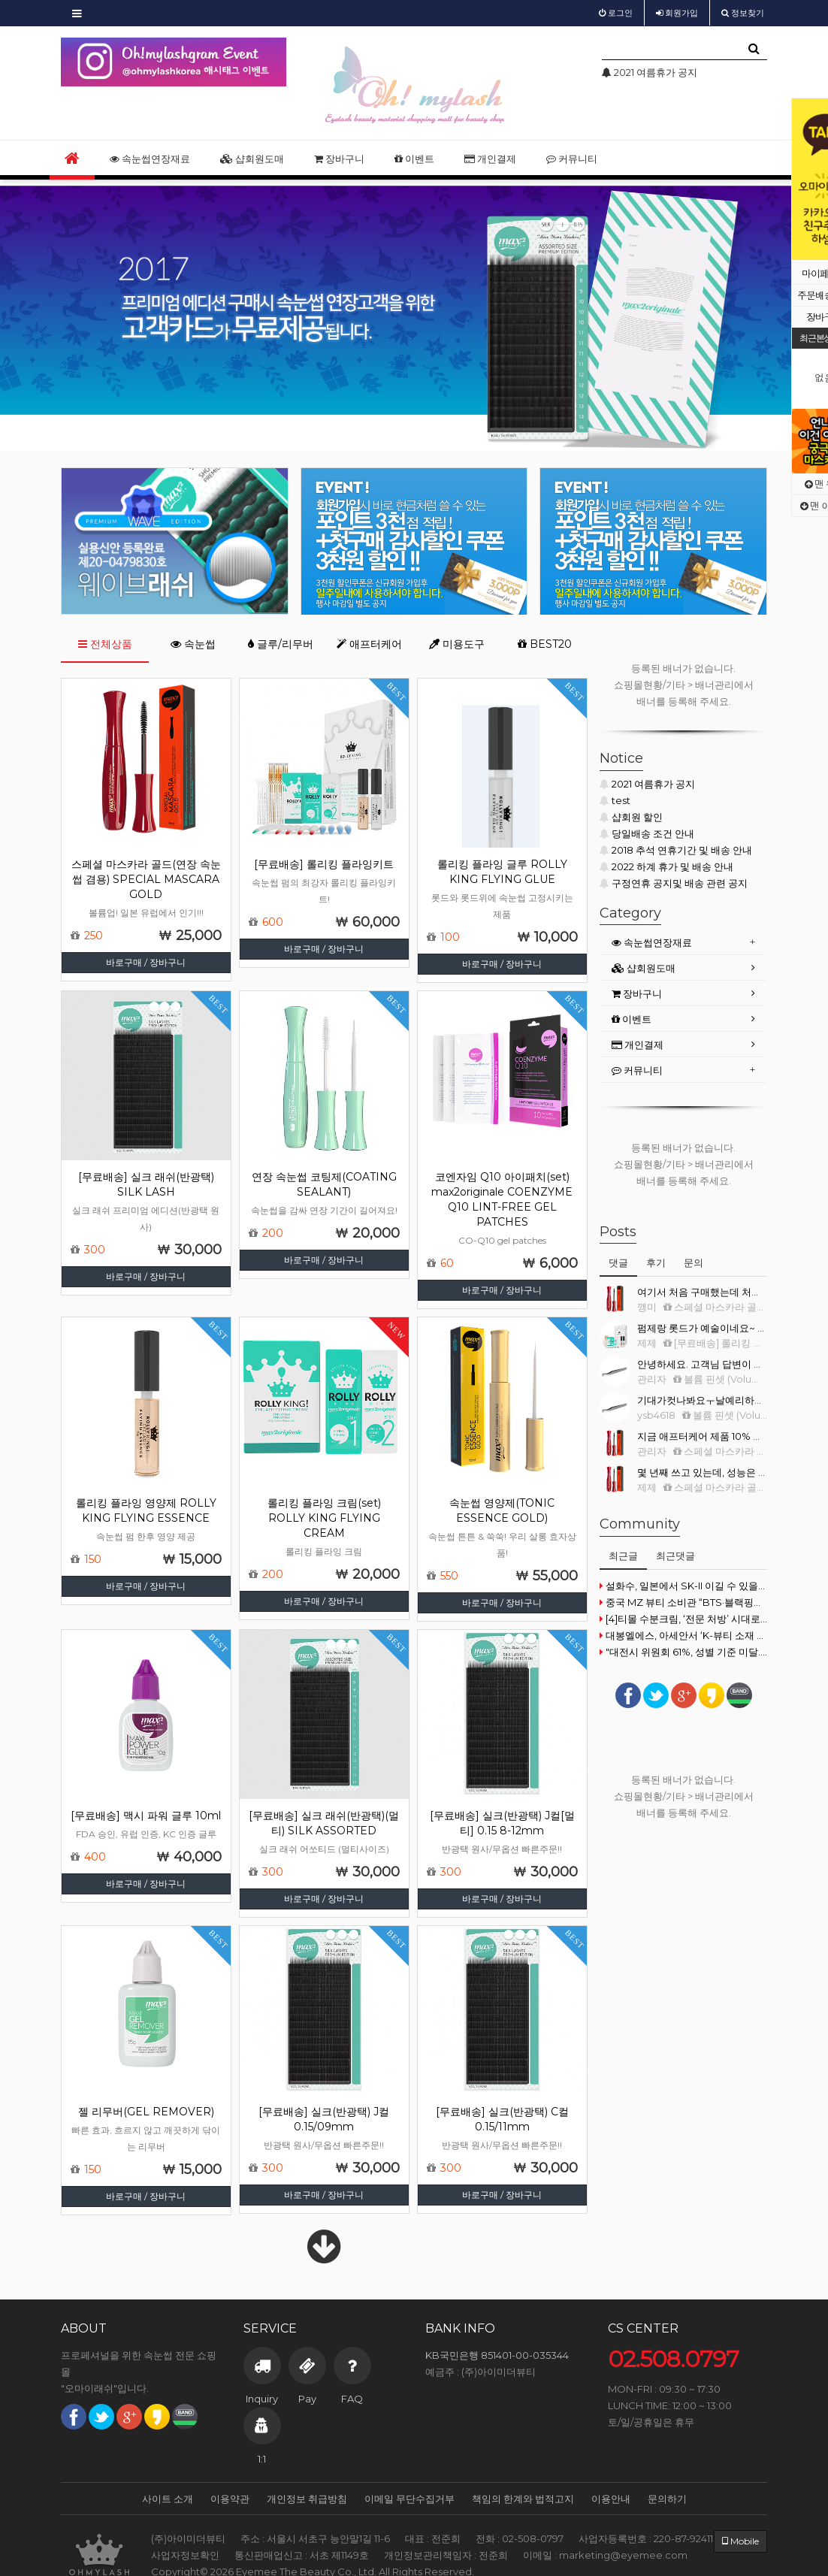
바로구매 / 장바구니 (146, 962)
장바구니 (339, 159)
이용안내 (610, 2499)
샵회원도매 (252, 159)
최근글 (623, 1556)
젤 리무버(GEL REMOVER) (146, 2111)
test (615, 800)
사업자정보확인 (185, 2555)
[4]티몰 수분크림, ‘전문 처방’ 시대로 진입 (683, 1619)
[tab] (683, 942)
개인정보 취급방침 (307, 2499)
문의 (693, 1262)
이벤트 (414, 159)
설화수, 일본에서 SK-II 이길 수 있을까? (683, 1586)
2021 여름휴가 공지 (647, 784)
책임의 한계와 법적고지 (523, 2499)
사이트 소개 (167, 2499)
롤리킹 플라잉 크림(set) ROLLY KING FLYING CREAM (324, 1518)
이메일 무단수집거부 (409, 2499)
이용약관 (229, 2499)
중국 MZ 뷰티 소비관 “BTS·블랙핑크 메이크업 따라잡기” (683, 1602)
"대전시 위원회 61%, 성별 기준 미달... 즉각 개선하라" (683, 1652)
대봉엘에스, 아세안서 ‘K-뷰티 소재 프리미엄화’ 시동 (683, 1635)
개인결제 (490, 159)
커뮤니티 (571, 159)
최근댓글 (675, 1556)
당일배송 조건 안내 (647, 833)
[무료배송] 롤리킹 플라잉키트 (324, 864)
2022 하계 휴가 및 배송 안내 (666, 866)
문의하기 (667, 2499)
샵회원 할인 (631, 817)
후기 (656, 1262)
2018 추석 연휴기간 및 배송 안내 (676, 850)
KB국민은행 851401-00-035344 (497, 2355)
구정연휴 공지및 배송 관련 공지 (674, 883)
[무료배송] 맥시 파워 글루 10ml (146, 1815)
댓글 (618, 1262)
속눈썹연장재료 (150, 159)
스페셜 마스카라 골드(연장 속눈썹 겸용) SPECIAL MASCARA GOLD (146, 879)
